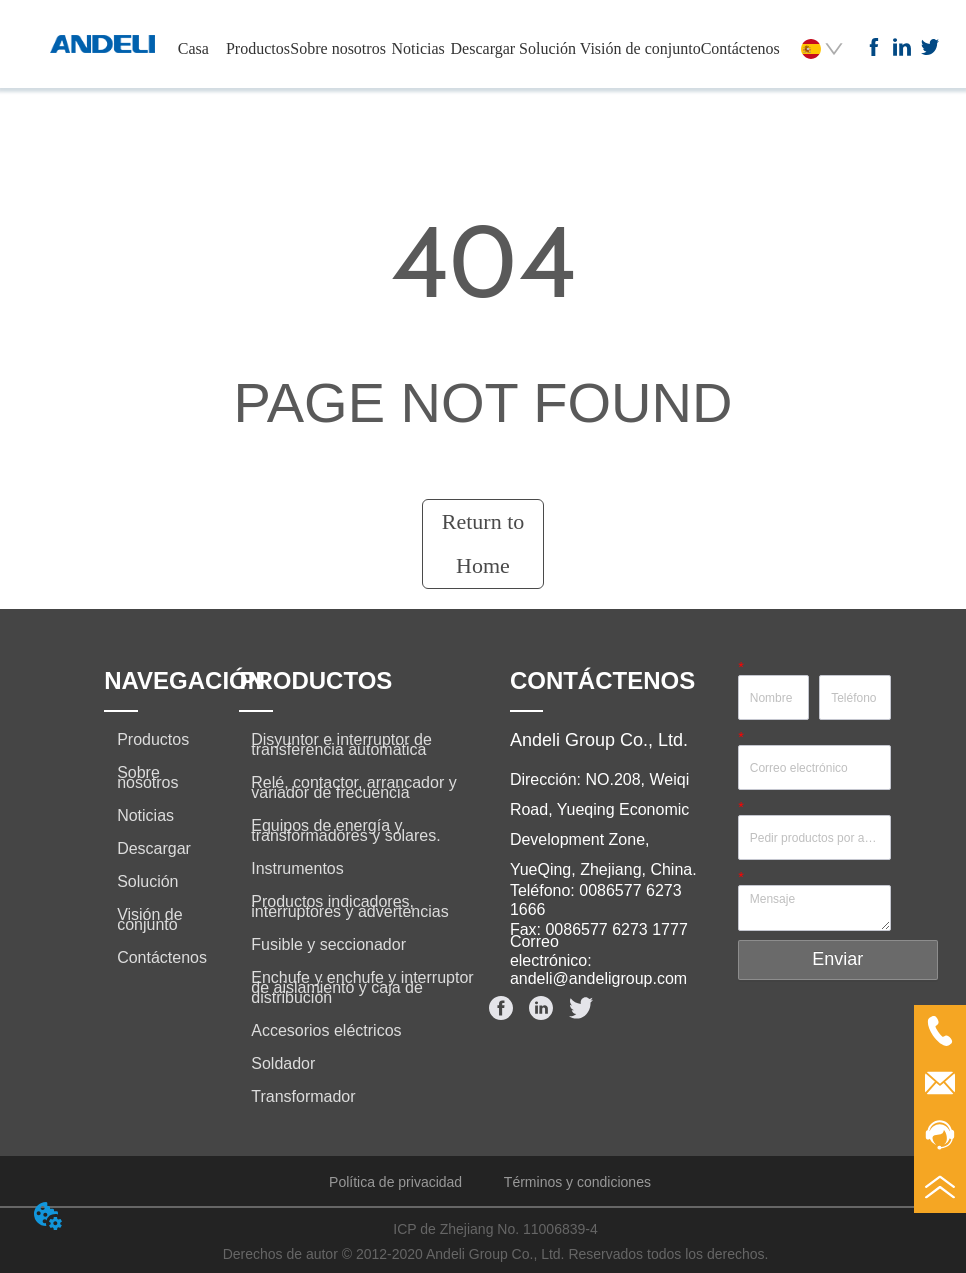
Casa (193, 48)
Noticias (418, 48)
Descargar (483, 48)
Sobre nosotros (338, 48)
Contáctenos (740, 48)
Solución (547, 48)
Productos (258, 48)
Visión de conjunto (640, 48)
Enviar (837, 959)
